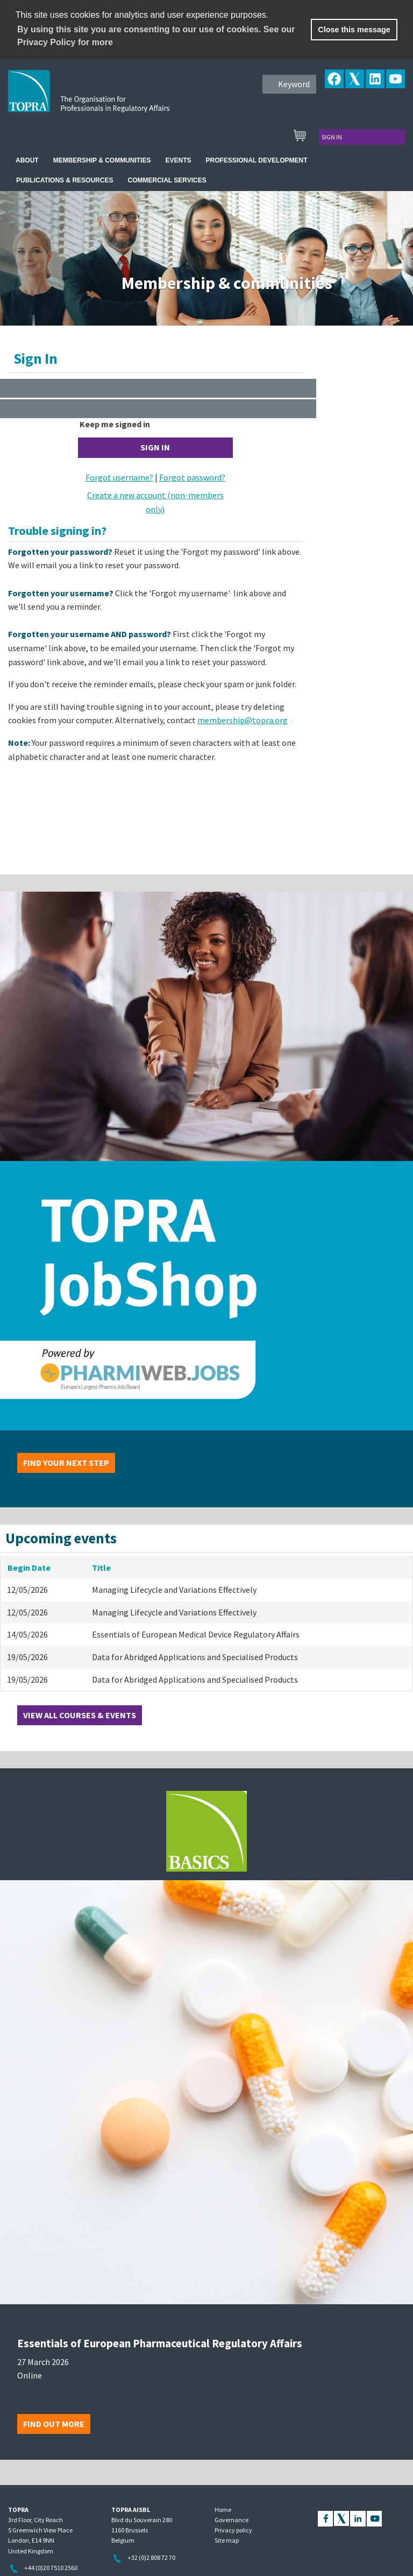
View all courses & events (79, 1715)
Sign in (332, 137)
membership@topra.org (242, 720)
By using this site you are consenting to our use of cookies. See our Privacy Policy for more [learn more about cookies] (156, 36)
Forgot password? (192, 477)
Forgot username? (119, 477)
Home (223, 2510)
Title (101, 1567)
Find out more (53, 2423)
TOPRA (111, 99)
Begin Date (29, 1567)
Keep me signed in (115, 424)
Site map (227, 2540)
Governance (231, 2520)
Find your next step (66, 1462)
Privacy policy (233, 2530)
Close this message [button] (354, 29)
